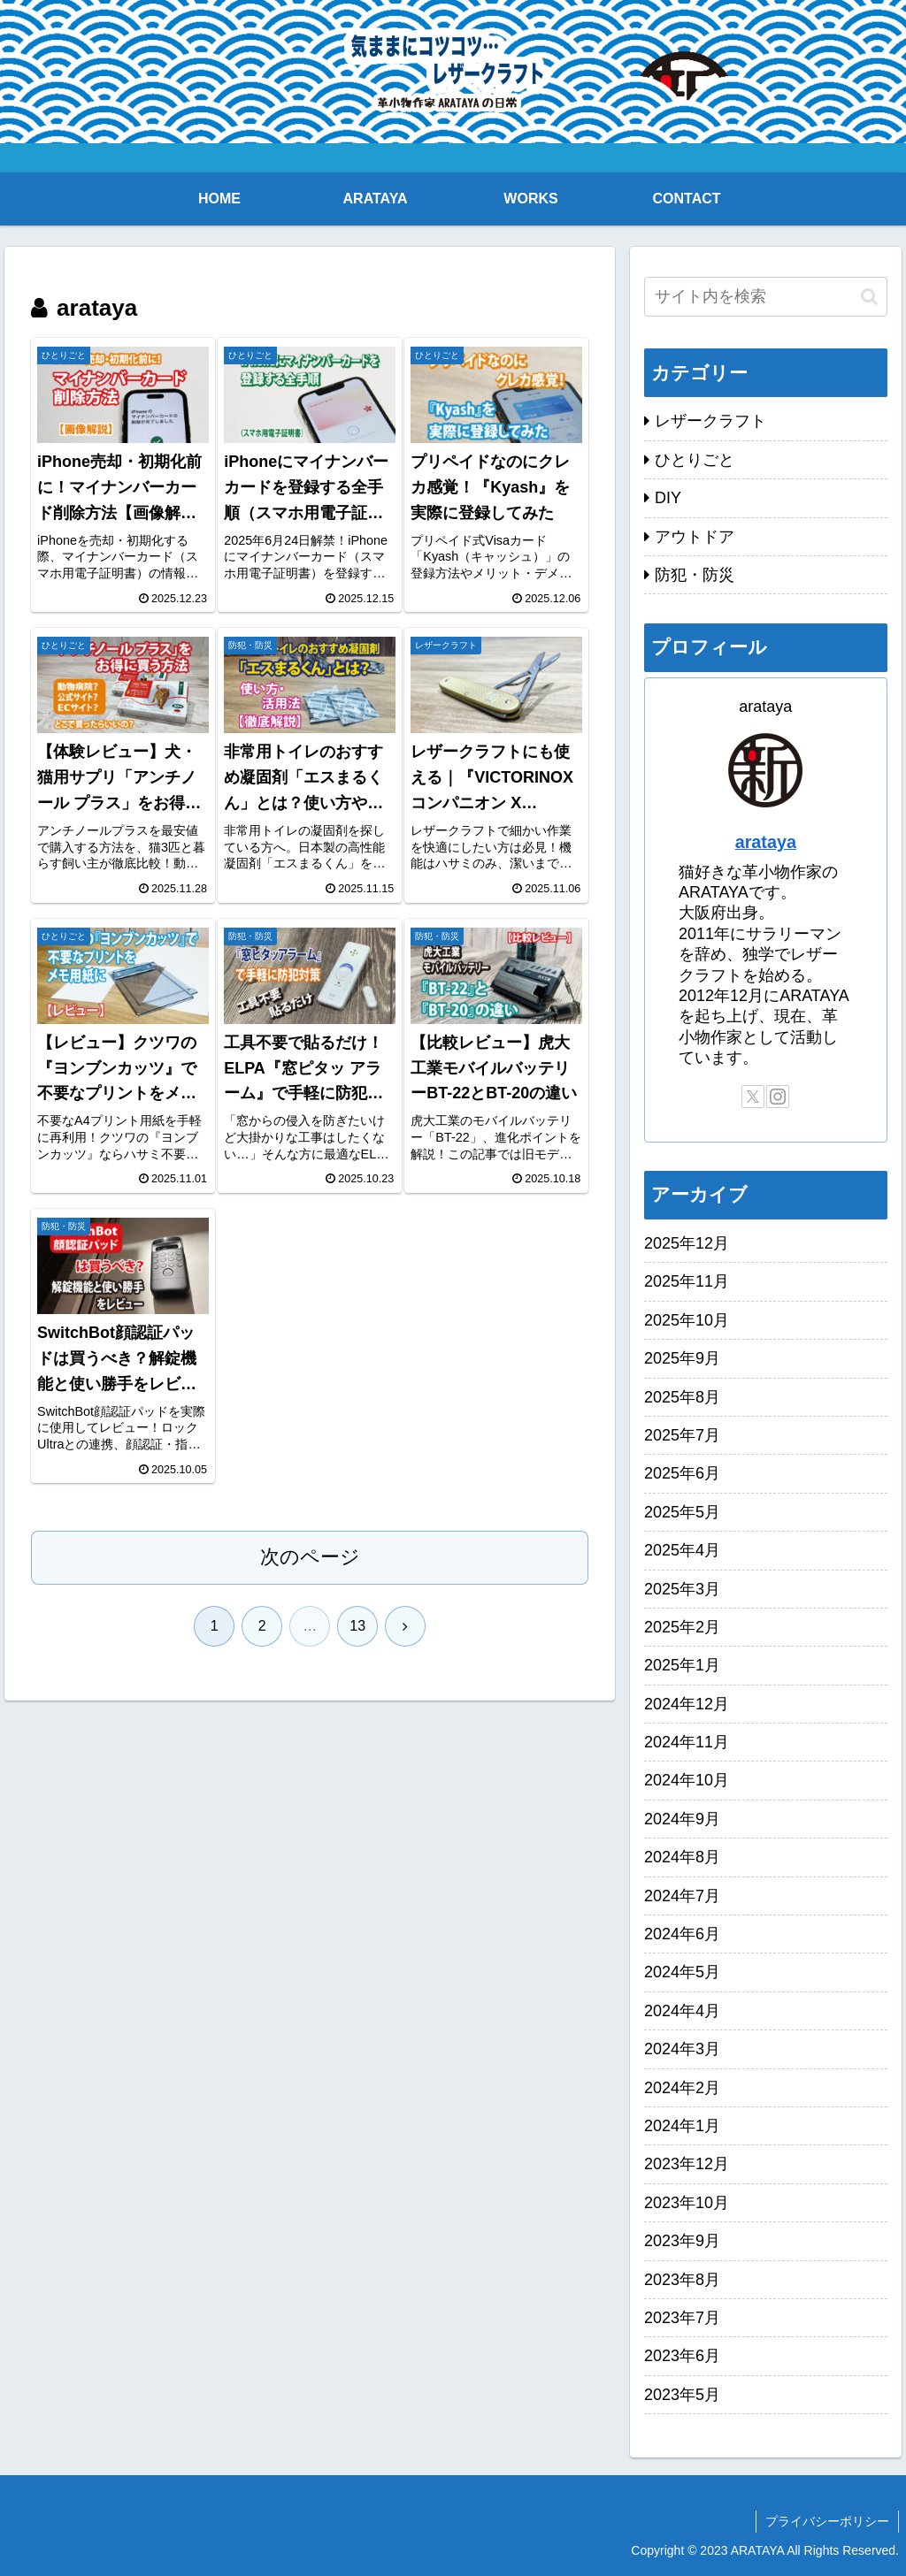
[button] (869, 297)
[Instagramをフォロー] (777, 1096)
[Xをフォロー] (752, 1096)
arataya (765, 842)
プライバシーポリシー (827, 2521)
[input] (765, 297)
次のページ (310, 1557)
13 (357, 1625)
